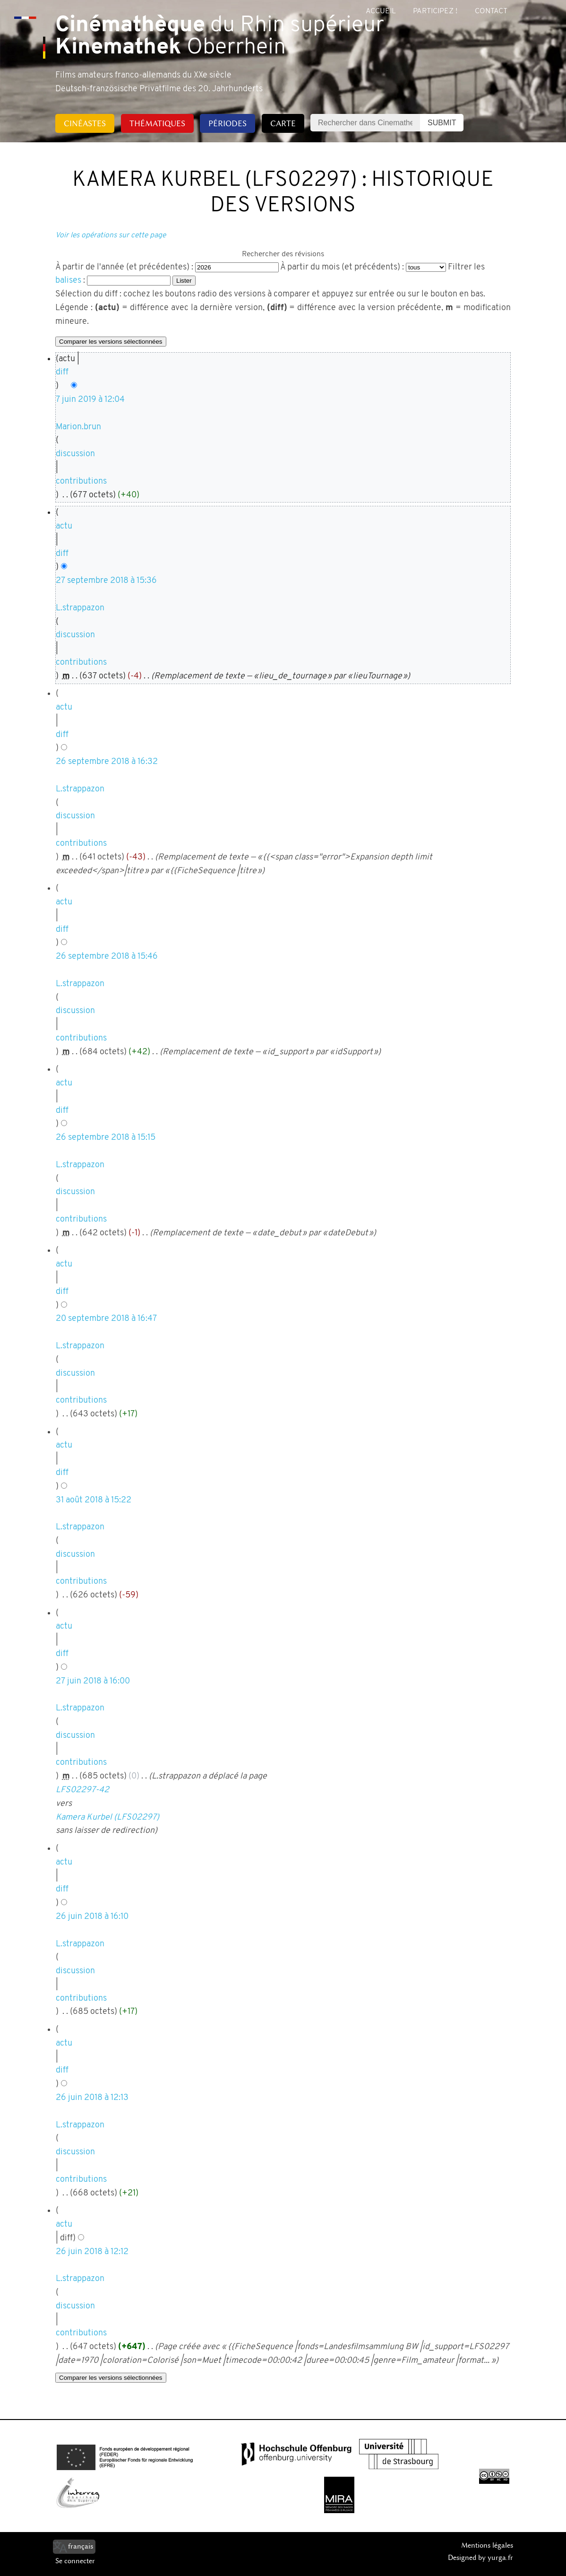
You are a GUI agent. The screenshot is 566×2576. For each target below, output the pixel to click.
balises (68, 280)
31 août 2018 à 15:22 (93, 1500)
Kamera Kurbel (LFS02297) (107, 1817)
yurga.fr (500, 2557)
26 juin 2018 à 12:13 (92, 2097)
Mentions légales (487, 2545)
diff (62, 372)
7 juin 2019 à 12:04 (90, 399)
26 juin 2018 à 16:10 (92, 1916)
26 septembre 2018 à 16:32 (107, 761)
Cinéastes (85, 123)
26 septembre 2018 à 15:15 (105, 1137)
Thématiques (157, 123)
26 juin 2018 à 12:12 (92, 2251)
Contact (491, 11)
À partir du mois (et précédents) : (342, 267)
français (80, 2546)
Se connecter (75, 2561)
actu (64, 526)
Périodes (227, 123)
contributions (81, 481)
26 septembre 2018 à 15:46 (107, 956)
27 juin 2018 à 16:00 (93, 1681)
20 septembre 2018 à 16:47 (106, 1318)
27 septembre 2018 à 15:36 (106, 580)
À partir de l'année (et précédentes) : (124, 267)
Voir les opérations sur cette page (110, 235)
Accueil (381, 11)
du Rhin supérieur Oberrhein (219, 37)
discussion (75, 454)
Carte (283, 123)
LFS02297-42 (82, 1790)
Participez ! (435, 11)
